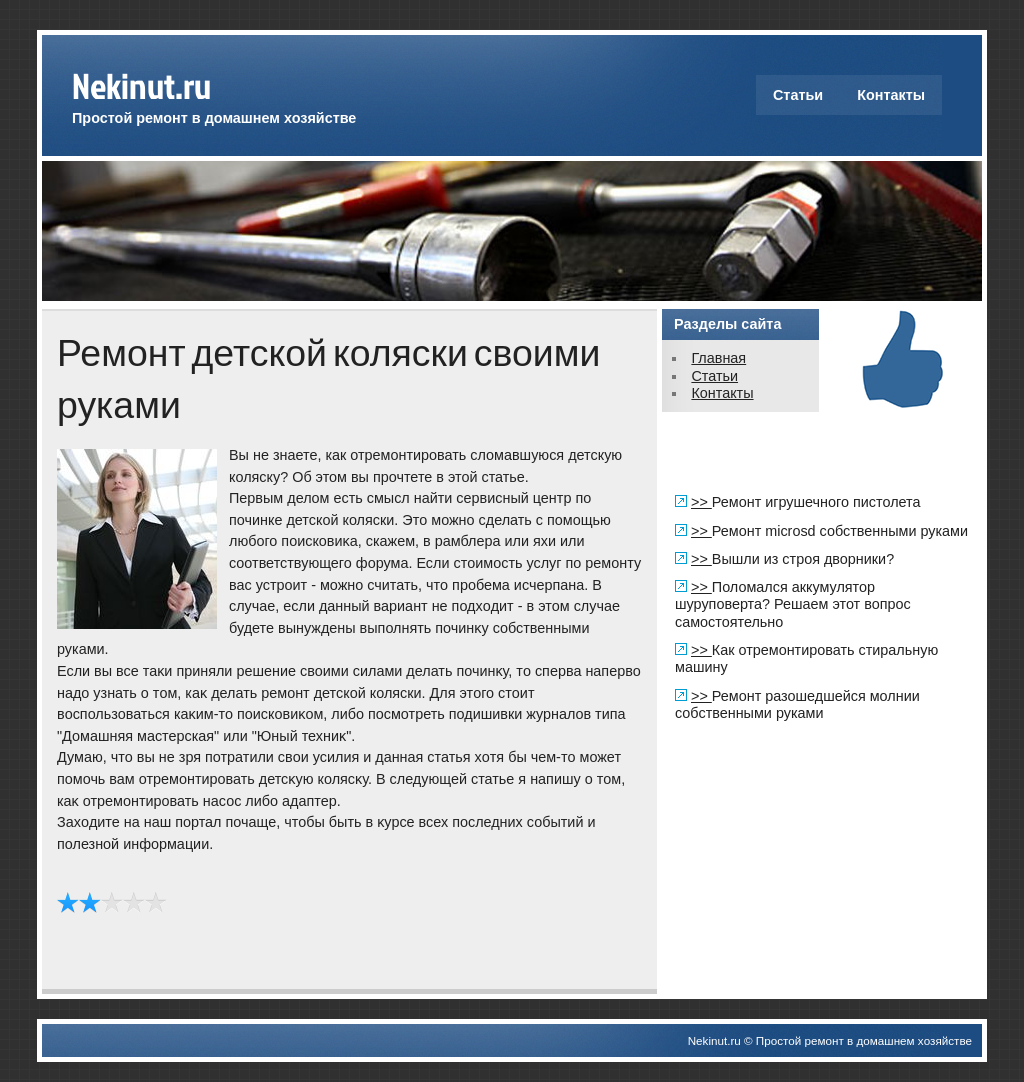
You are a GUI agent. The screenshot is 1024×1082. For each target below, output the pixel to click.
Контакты (891, 95)
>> (701, 502)
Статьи (798, 95)
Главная (718, 358)
